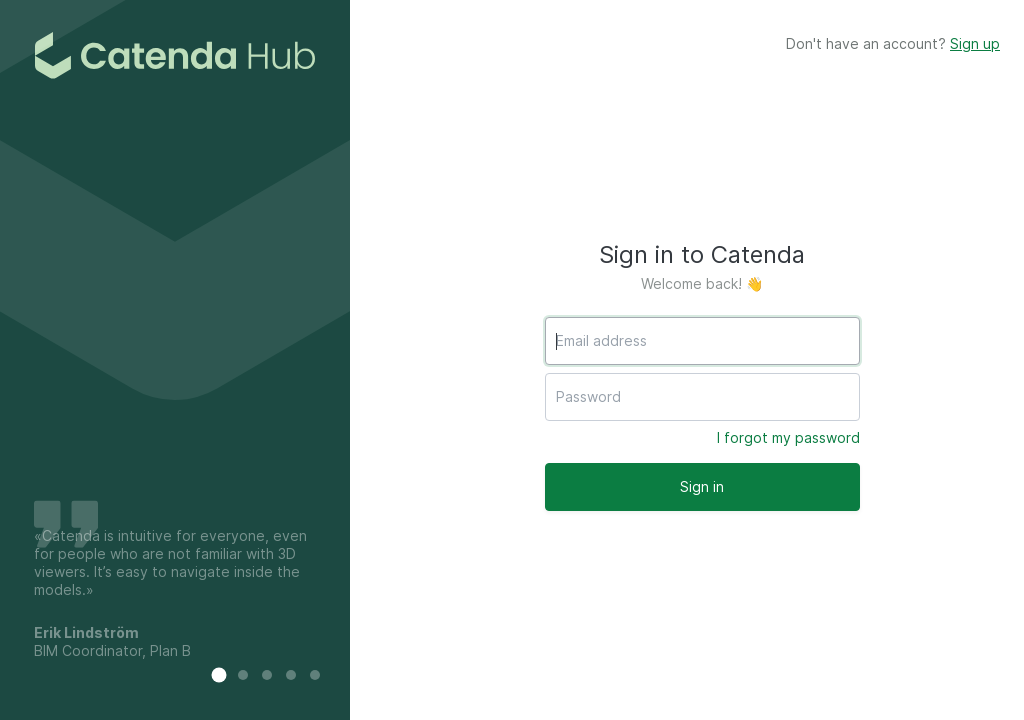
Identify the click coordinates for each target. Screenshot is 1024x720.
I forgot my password (788, 437)
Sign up (975, 43)
